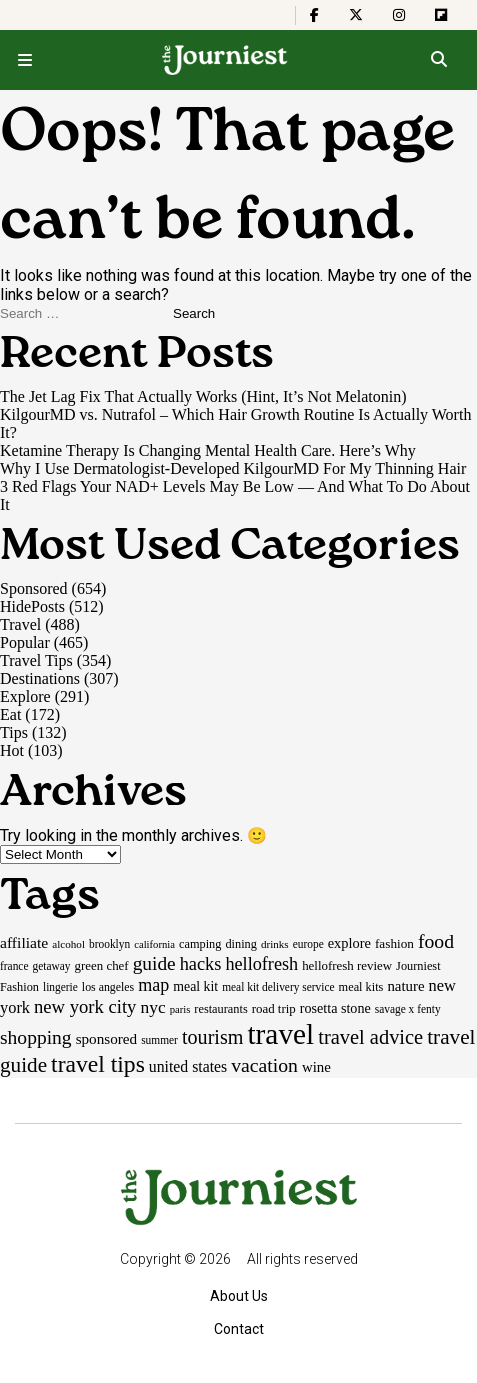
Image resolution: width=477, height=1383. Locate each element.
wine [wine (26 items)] (316, 1067)
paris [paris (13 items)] (180, 1009)
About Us (239, 1296)
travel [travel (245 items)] (280, 1034)
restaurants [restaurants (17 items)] (220, 1009)
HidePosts (32, 606)
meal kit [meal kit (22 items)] (195, 986)
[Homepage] (225, 60)
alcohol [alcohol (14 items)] (68, 944)
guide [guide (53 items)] (154, 963)
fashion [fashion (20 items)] (394, 943)
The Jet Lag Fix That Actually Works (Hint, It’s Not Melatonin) (203, 396)
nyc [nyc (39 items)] (152, 1007)
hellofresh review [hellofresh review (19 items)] (347, 965)
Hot (12, 750)
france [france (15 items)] (14, 966)
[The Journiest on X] (356, 15)
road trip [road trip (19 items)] (274, 1008)
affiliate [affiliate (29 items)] (24, 942)
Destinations (40, 678)
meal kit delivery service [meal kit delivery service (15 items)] (278, 987)
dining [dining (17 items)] (240, 944)
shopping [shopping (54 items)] (36, 1037)
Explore (25, 696)
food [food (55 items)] (436, 941)
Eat (10, 714)
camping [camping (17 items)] (200, 944)
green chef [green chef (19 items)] (102, 965)
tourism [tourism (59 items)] (213, 1037)
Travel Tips (36, 660)
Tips (14, 732)
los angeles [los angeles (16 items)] (108, 987)
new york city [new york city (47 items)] (85, 1006)
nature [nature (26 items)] (405, 986)
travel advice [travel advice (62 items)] (370, 1037)
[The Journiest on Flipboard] (441, 15)
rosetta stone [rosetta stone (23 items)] (335, 1008)
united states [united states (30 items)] (188, 1066)
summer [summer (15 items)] (159, 1040)
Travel (20, 624)
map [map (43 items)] (153, 985)
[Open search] (438, 60)
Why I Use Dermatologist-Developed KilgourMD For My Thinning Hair (233, 468)
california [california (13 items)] (154, 944)
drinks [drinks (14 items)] (275, 944)
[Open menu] (25, 60)
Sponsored (34, 588)
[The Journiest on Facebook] (314, 15)
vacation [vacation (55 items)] (264, 1065)
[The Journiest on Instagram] (399, 15)
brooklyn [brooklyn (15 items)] (109, 944)
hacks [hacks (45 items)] (201, 964)
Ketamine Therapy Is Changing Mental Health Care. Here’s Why (208, 450)
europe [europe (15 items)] (308, 944)
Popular (25, 642)
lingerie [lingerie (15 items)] (60, 987)
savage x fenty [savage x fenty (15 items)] (408, 1009)
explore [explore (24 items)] (349, 943)
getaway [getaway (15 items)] (52, 966)
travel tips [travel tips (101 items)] (98, 1064)
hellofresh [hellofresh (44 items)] (261, 964)
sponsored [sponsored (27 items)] (107, 1038)
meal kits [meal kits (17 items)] (361, 987)
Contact (239, 1329)
